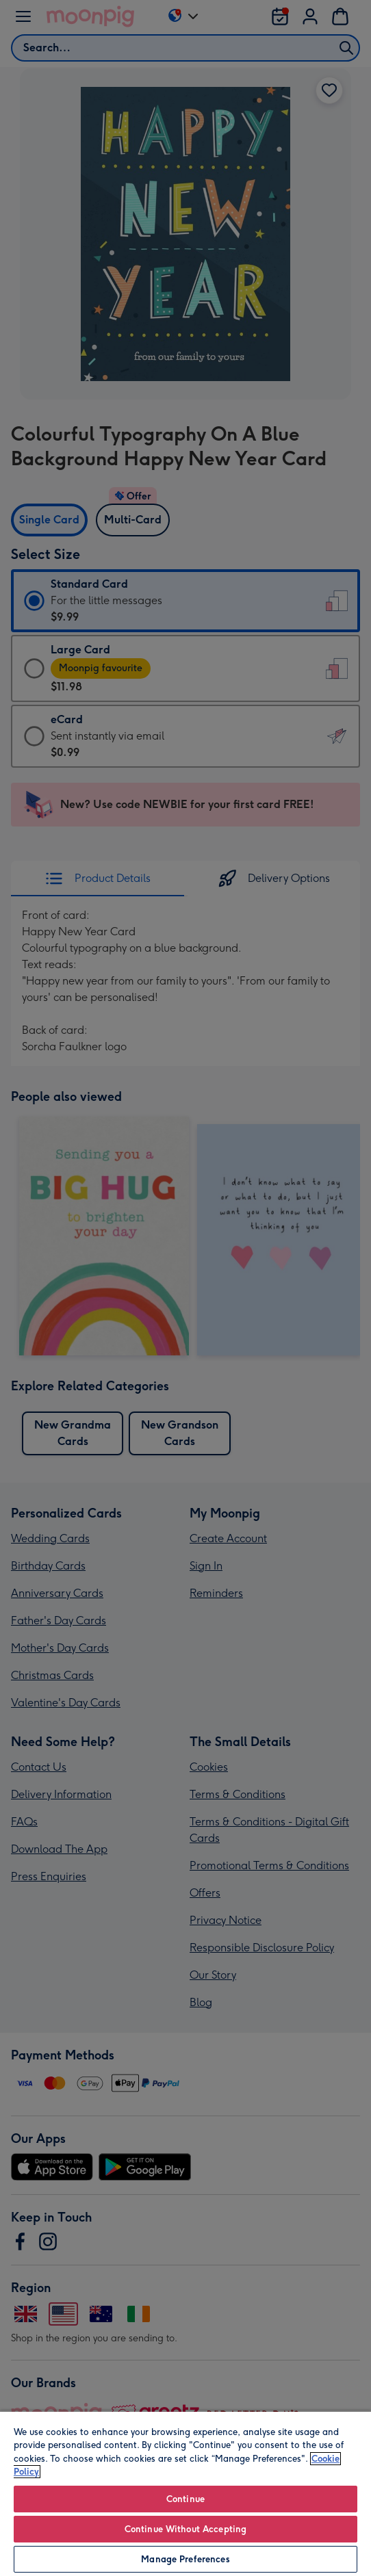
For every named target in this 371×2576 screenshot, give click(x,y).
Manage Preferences (185, 2559)
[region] (185, 2493)
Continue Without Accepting (185, 2529)
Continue (185, 2499)
